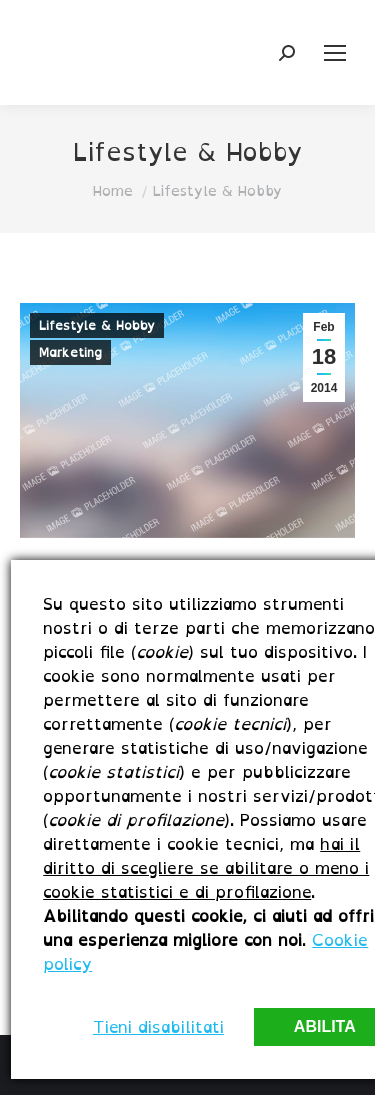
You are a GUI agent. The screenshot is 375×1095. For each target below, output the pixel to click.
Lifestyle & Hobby (97, 325)
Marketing (70, 352)
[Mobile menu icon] (335, 53)
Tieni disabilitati (158, 1027)
